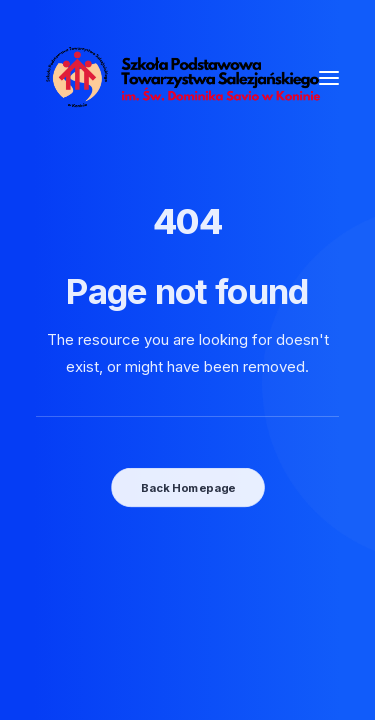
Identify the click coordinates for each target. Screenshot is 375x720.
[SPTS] (187, 77)
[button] (329, 77)
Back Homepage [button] (187, 487)
